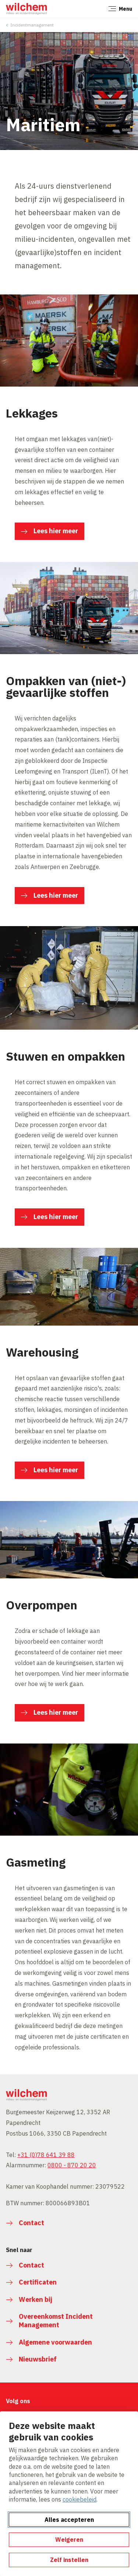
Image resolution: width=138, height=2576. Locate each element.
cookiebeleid (79, 2499)
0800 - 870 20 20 (71, 2165)
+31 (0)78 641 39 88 (46, 2154)
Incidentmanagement (32, 25)
